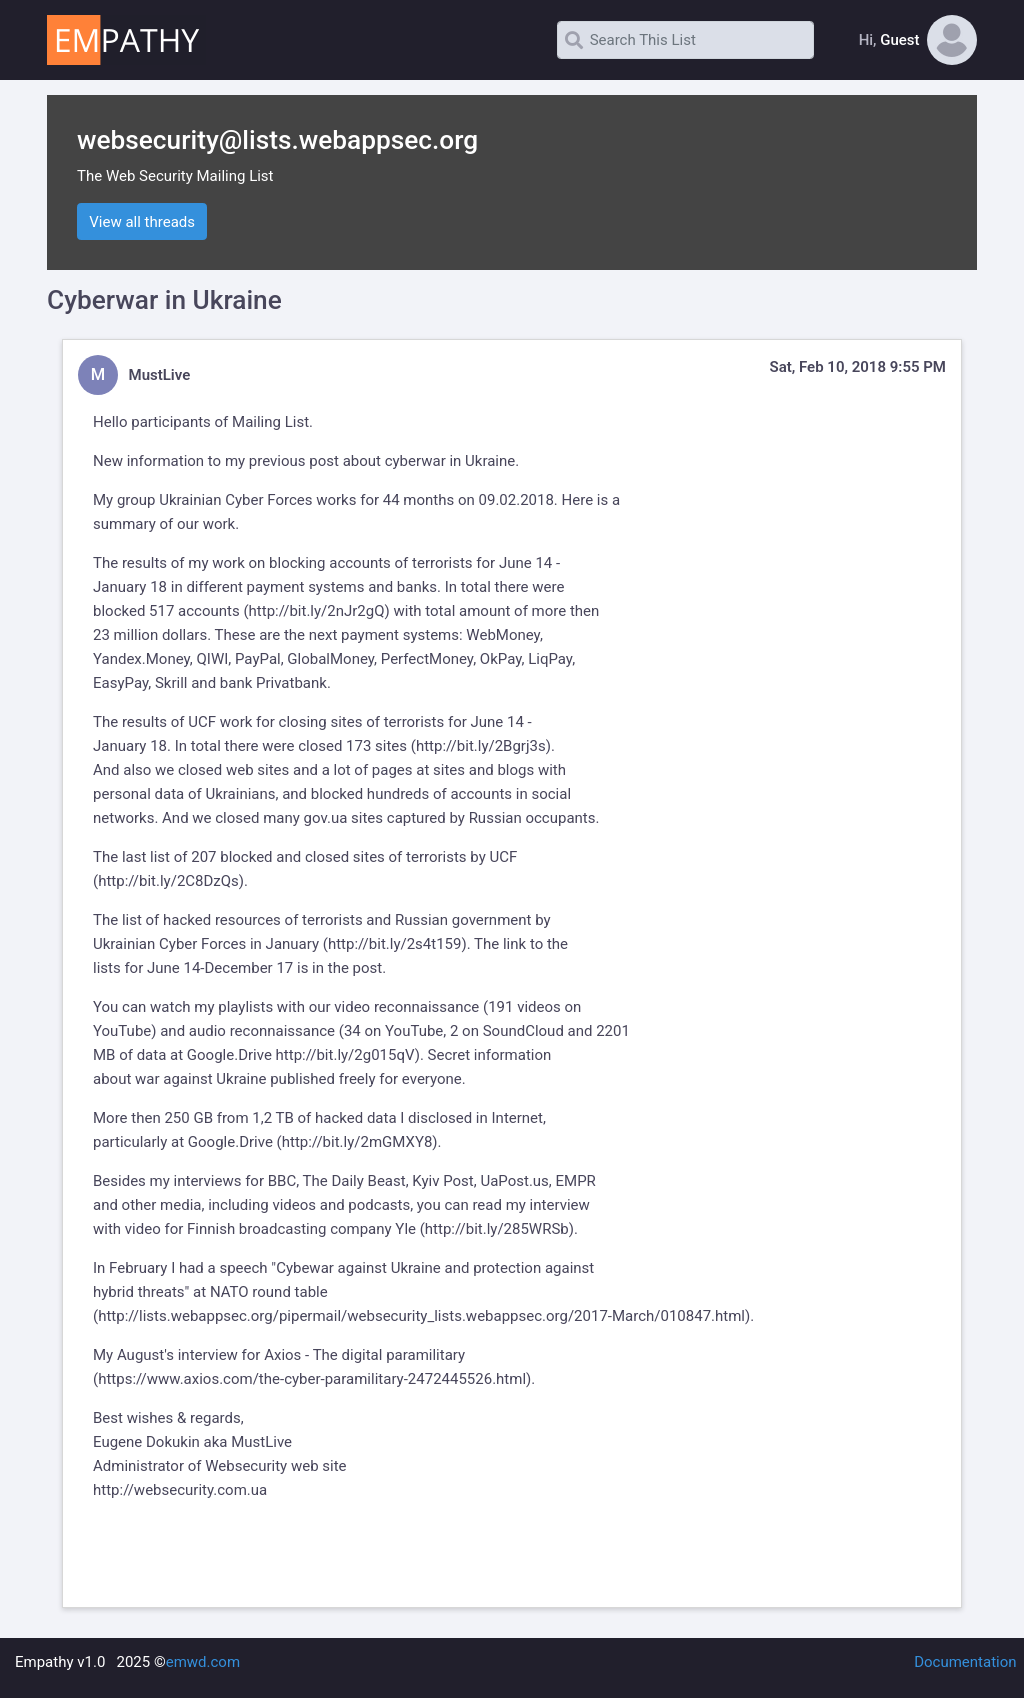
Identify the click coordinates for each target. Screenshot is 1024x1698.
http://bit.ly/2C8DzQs (168, 881)
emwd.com (203, 1662)
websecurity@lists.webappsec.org (277, 140)
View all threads (142, 222)
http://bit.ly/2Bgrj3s (481, 746)
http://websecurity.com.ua (180, 1490)
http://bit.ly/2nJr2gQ (317, 611)
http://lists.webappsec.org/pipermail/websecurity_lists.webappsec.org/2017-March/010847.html (421, 1316)
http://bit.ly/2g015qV (345, 1055)
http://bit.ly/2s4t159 (395, 944)
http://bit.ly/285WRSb (497, 1229)
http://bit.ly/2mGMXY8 (357, 1142)
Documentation (965, 1662)
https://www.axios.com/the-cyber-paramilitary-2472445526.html (312, 1379)
